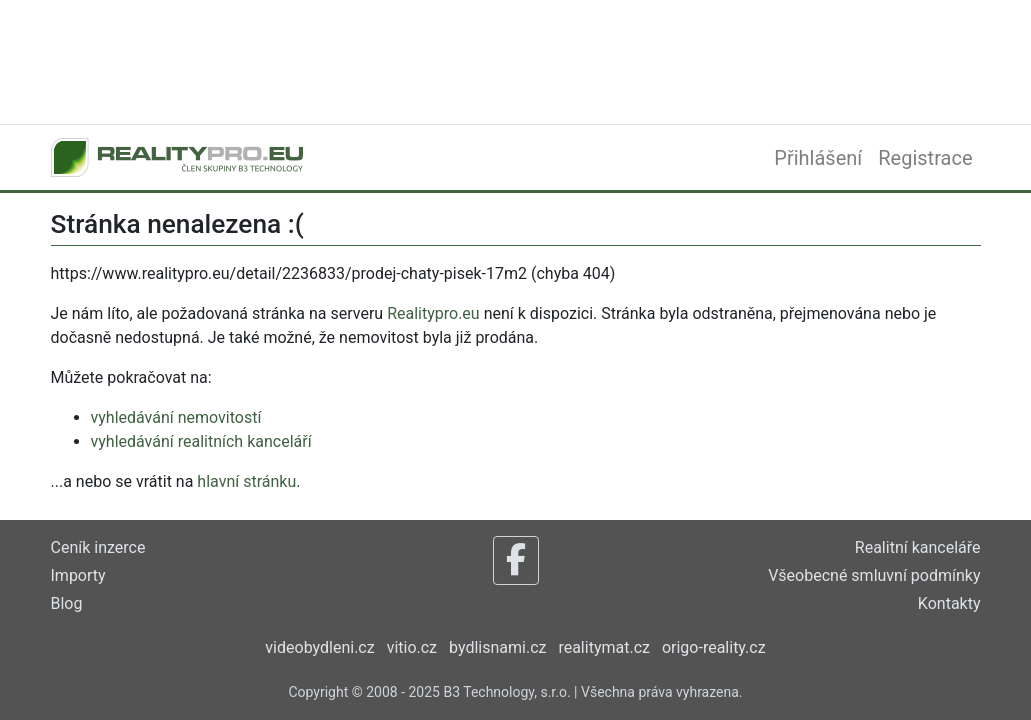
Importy (78, 575)
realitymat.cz (604, 647)
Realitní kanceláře (918, 547)
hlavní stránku (246, 481)
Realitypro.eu (433, 313)
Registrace (925, 158)
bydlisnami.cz (497, 647)
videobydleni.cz (319, 647)
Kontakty (949, 603)
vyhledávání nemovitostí (176, 417)
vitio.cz (412, 647)
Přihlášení (818, 158)
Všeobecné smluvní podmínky (874, 575)
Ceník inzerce (98, 547)
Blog (67, 603)
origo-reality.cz (714, 647)
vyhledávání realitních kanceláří (201, 441)
